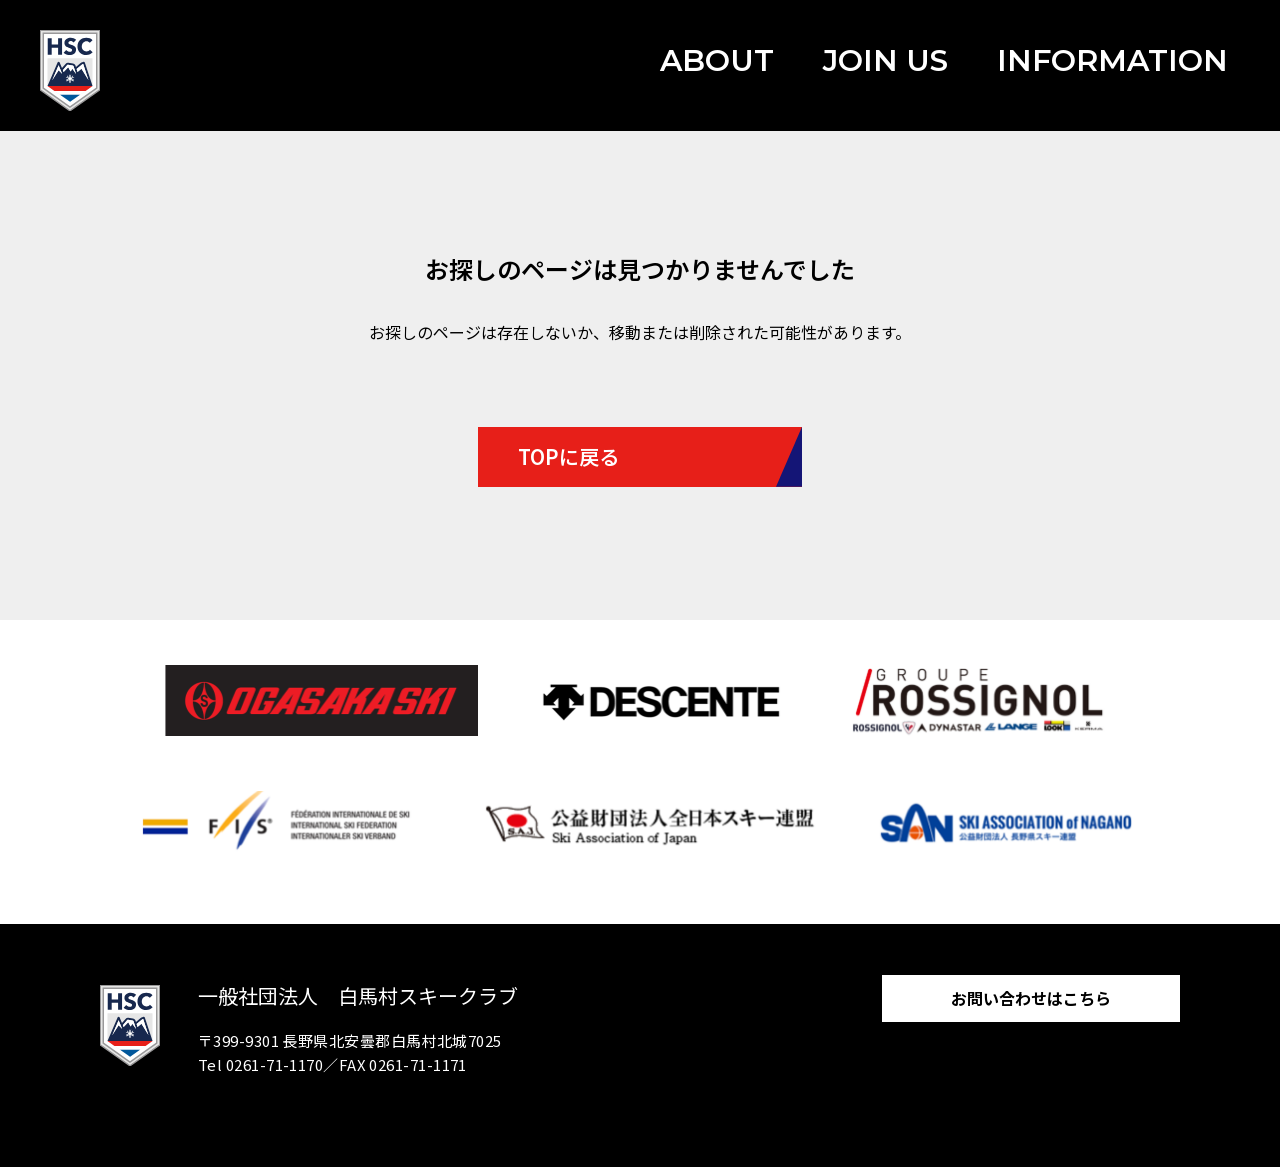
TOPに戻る (568, 456)
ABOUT (717, 60)
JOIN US (885, 60)
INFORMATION (1112, 60)
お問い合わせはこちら (1031, 998)
